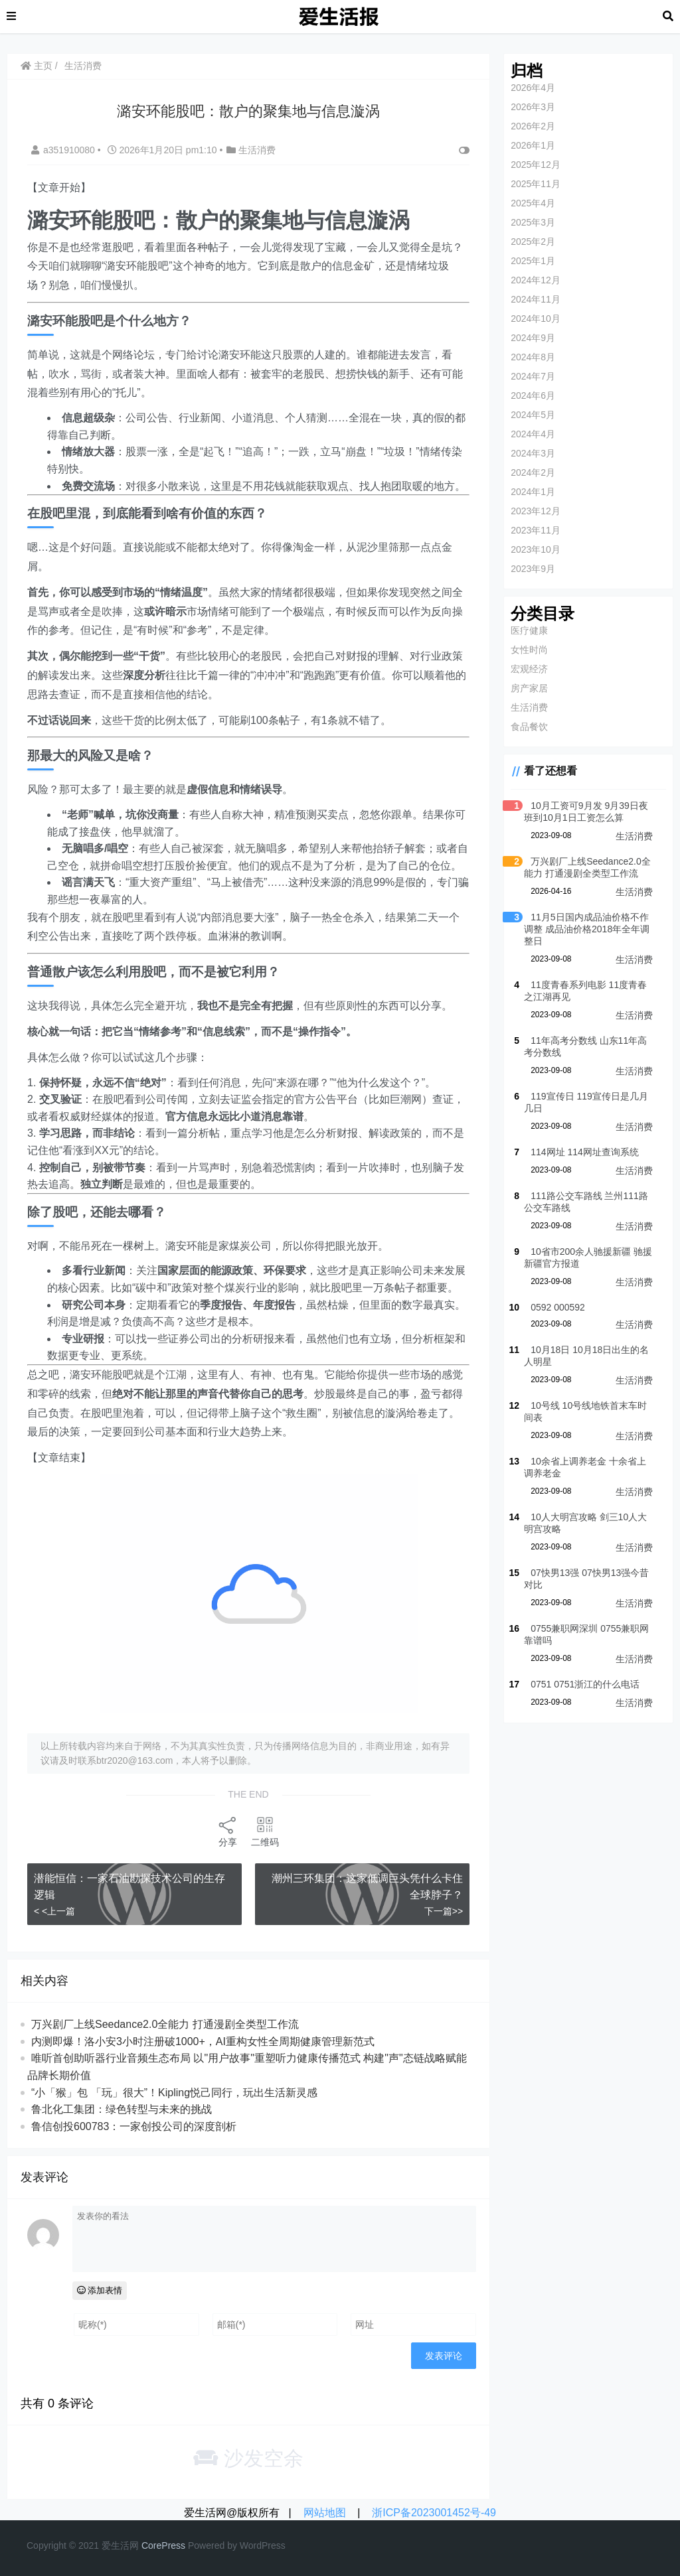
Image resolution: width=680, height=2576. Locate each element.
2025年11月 (535, 184)
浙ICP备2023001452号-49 (434, 2512)
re (157, 2545)
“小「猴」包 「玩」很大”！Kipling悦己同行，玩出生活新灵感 (174, 2092)
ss (180, 2545)
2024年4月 (533, 434)
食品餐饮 (529, 726)
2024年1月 (533, 491)
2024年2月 (533, 472)
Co (147, 2545)
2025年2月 (533, 241)
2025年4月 (533, 203)
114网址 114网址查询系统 (585, 1152)
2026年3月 (533, 107)
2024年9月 (533, 337)
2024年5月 (533, 414)
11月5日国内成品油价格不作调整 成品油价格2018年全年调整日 (586, 929)
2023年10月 (535, 549)
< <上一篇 (54, 1911)
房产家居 (529, 688)
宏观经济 (529, 669)
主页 (36, 65)
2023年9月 (533, 568)
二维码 (265, 1831)
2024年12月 (535, 280)
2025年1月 (533, 260)
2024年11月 (535, 299)
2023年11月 (535, 530)
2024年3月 (533, 453)
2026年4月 (533, 87)
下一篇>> (443, 1911)
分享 (228, 1831)
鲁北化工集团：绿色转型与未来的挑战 (121, 2109)
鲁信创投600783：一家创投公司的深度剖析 (133, 2126)
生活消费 (83, 65)
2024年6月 (533, 395)
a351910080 (64, 150)
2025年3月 (533, 222)
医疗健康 (529, 630)
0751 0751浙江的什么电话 (585, 1684)
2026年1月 (533, 145)
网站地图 (324, 2512)
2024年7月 (533, 376)
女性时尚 (529, 649)
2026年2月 (533, 126)
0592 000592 (558, 1307)
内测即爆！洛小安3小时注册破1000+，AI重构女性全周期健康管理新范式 (203, 2041)
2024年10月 (535, 318)
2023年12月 (535, 511)
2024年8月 (533, 357)
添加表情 (100, 2290)
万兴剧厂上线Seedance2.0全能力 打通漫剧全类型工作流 (165, 2024)
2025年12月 (535, 164)
